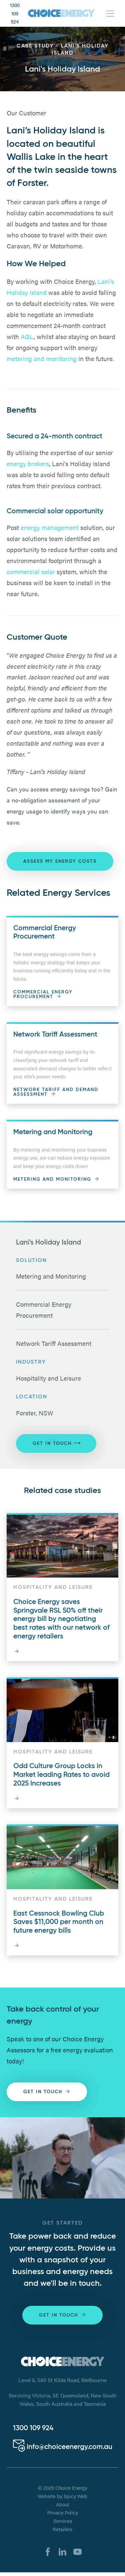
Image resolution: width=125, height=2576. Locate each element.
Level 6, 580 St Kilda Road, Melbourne (62, 2380)
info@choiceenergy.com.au (62, 2450)
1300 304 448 (41, 2431)
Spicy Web (75, 2499)
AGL (27, 336)
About (62, 2507)
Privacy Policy (62, 2516)
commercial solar (31, 571)
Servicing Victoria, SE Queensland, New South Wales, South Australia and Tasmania (63, 2399)
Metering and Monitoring (51, 1276)
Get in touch (56, 1442)
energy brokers (28, 463)
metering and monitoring (42, 358)
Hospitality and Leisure (48, 1378)
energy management (50, 527)
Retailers (62, 2532)
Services (62, 2524)
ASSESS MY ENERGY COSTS (60, 861)
